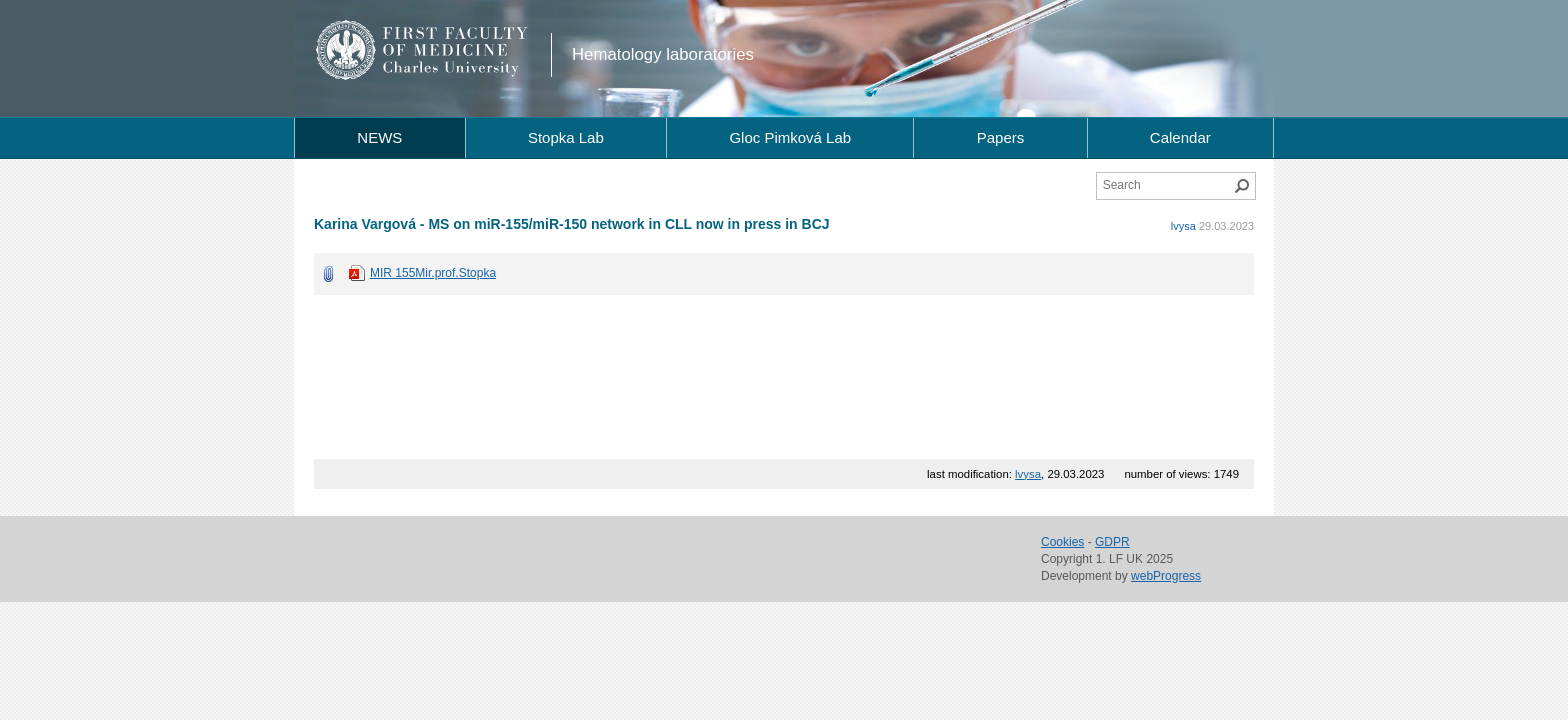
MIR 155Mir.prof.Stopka (433, 273)
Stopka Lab (566, 137)
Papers (1001, 137)
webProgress (1166, 576)
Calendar (1180, 137)
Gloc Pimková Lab (790, 137)
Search (1242, 186)
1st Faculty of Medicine (422, 50)
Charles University (458, 70)
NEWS (379, 137)
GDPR (1112, 542)
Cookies (1062, 542)
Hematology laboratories (663, 54)
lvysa (1183, 226)
